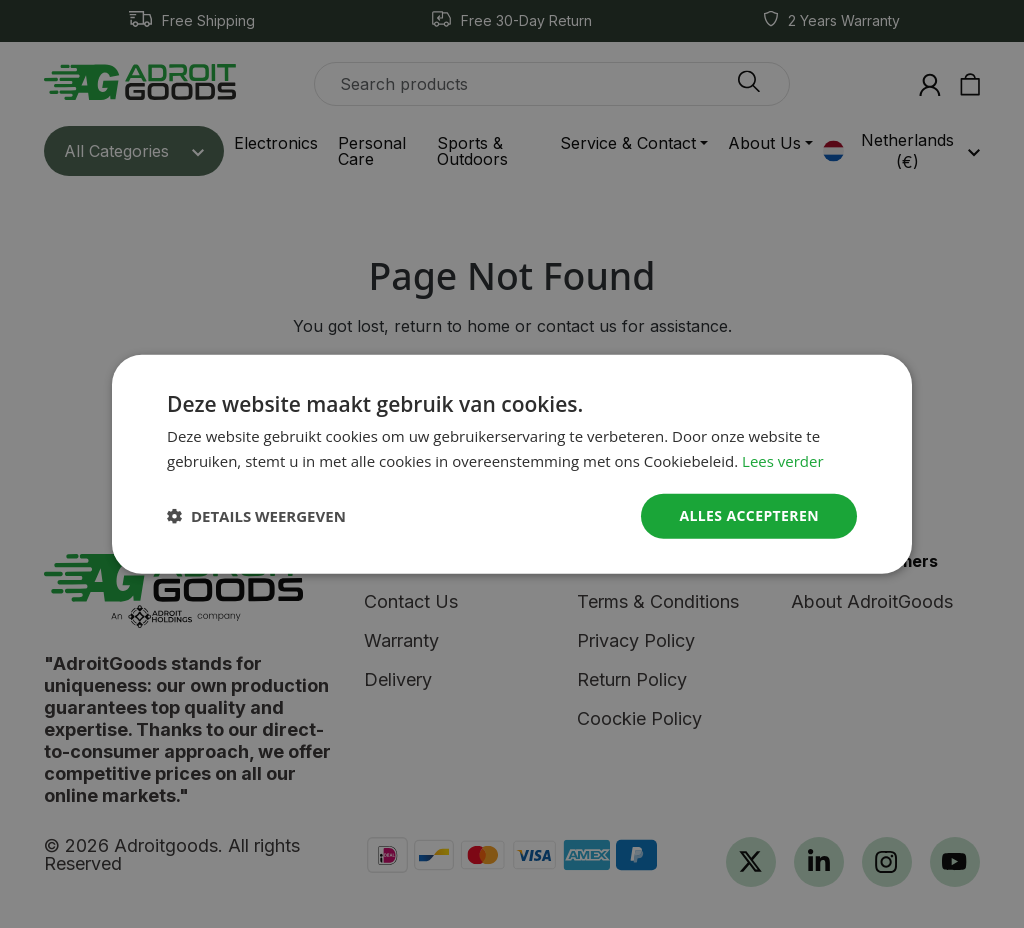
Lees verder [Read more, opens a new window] (783, 461)
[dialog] (512, 464)
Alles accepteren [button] (749, 515)
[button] (256, 516)
